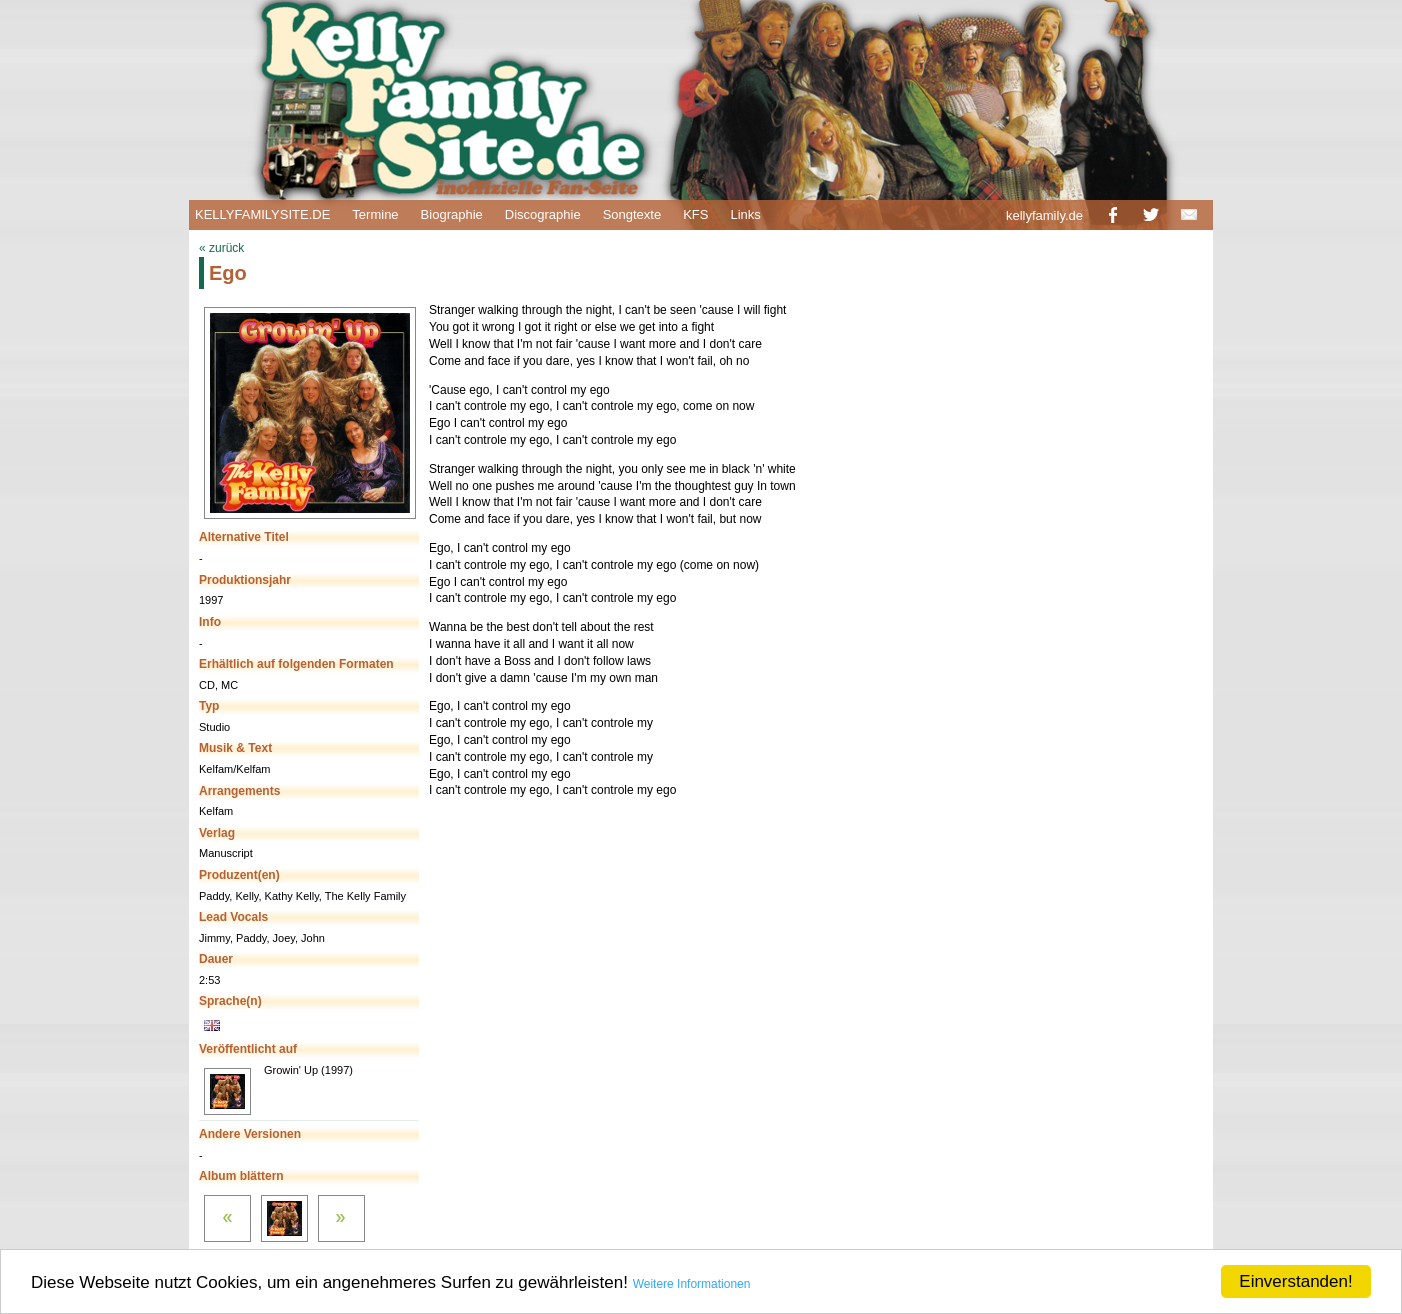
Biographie (452, 214)
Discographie (543, 214)
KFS (695, 214)
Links (745, 214)
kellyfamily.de (1044, 215)
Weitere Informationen (692, 1284)
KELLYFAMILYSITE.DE (262, 214)
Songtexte (632, 214)
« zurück (221, 248)
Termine (375, 214)
